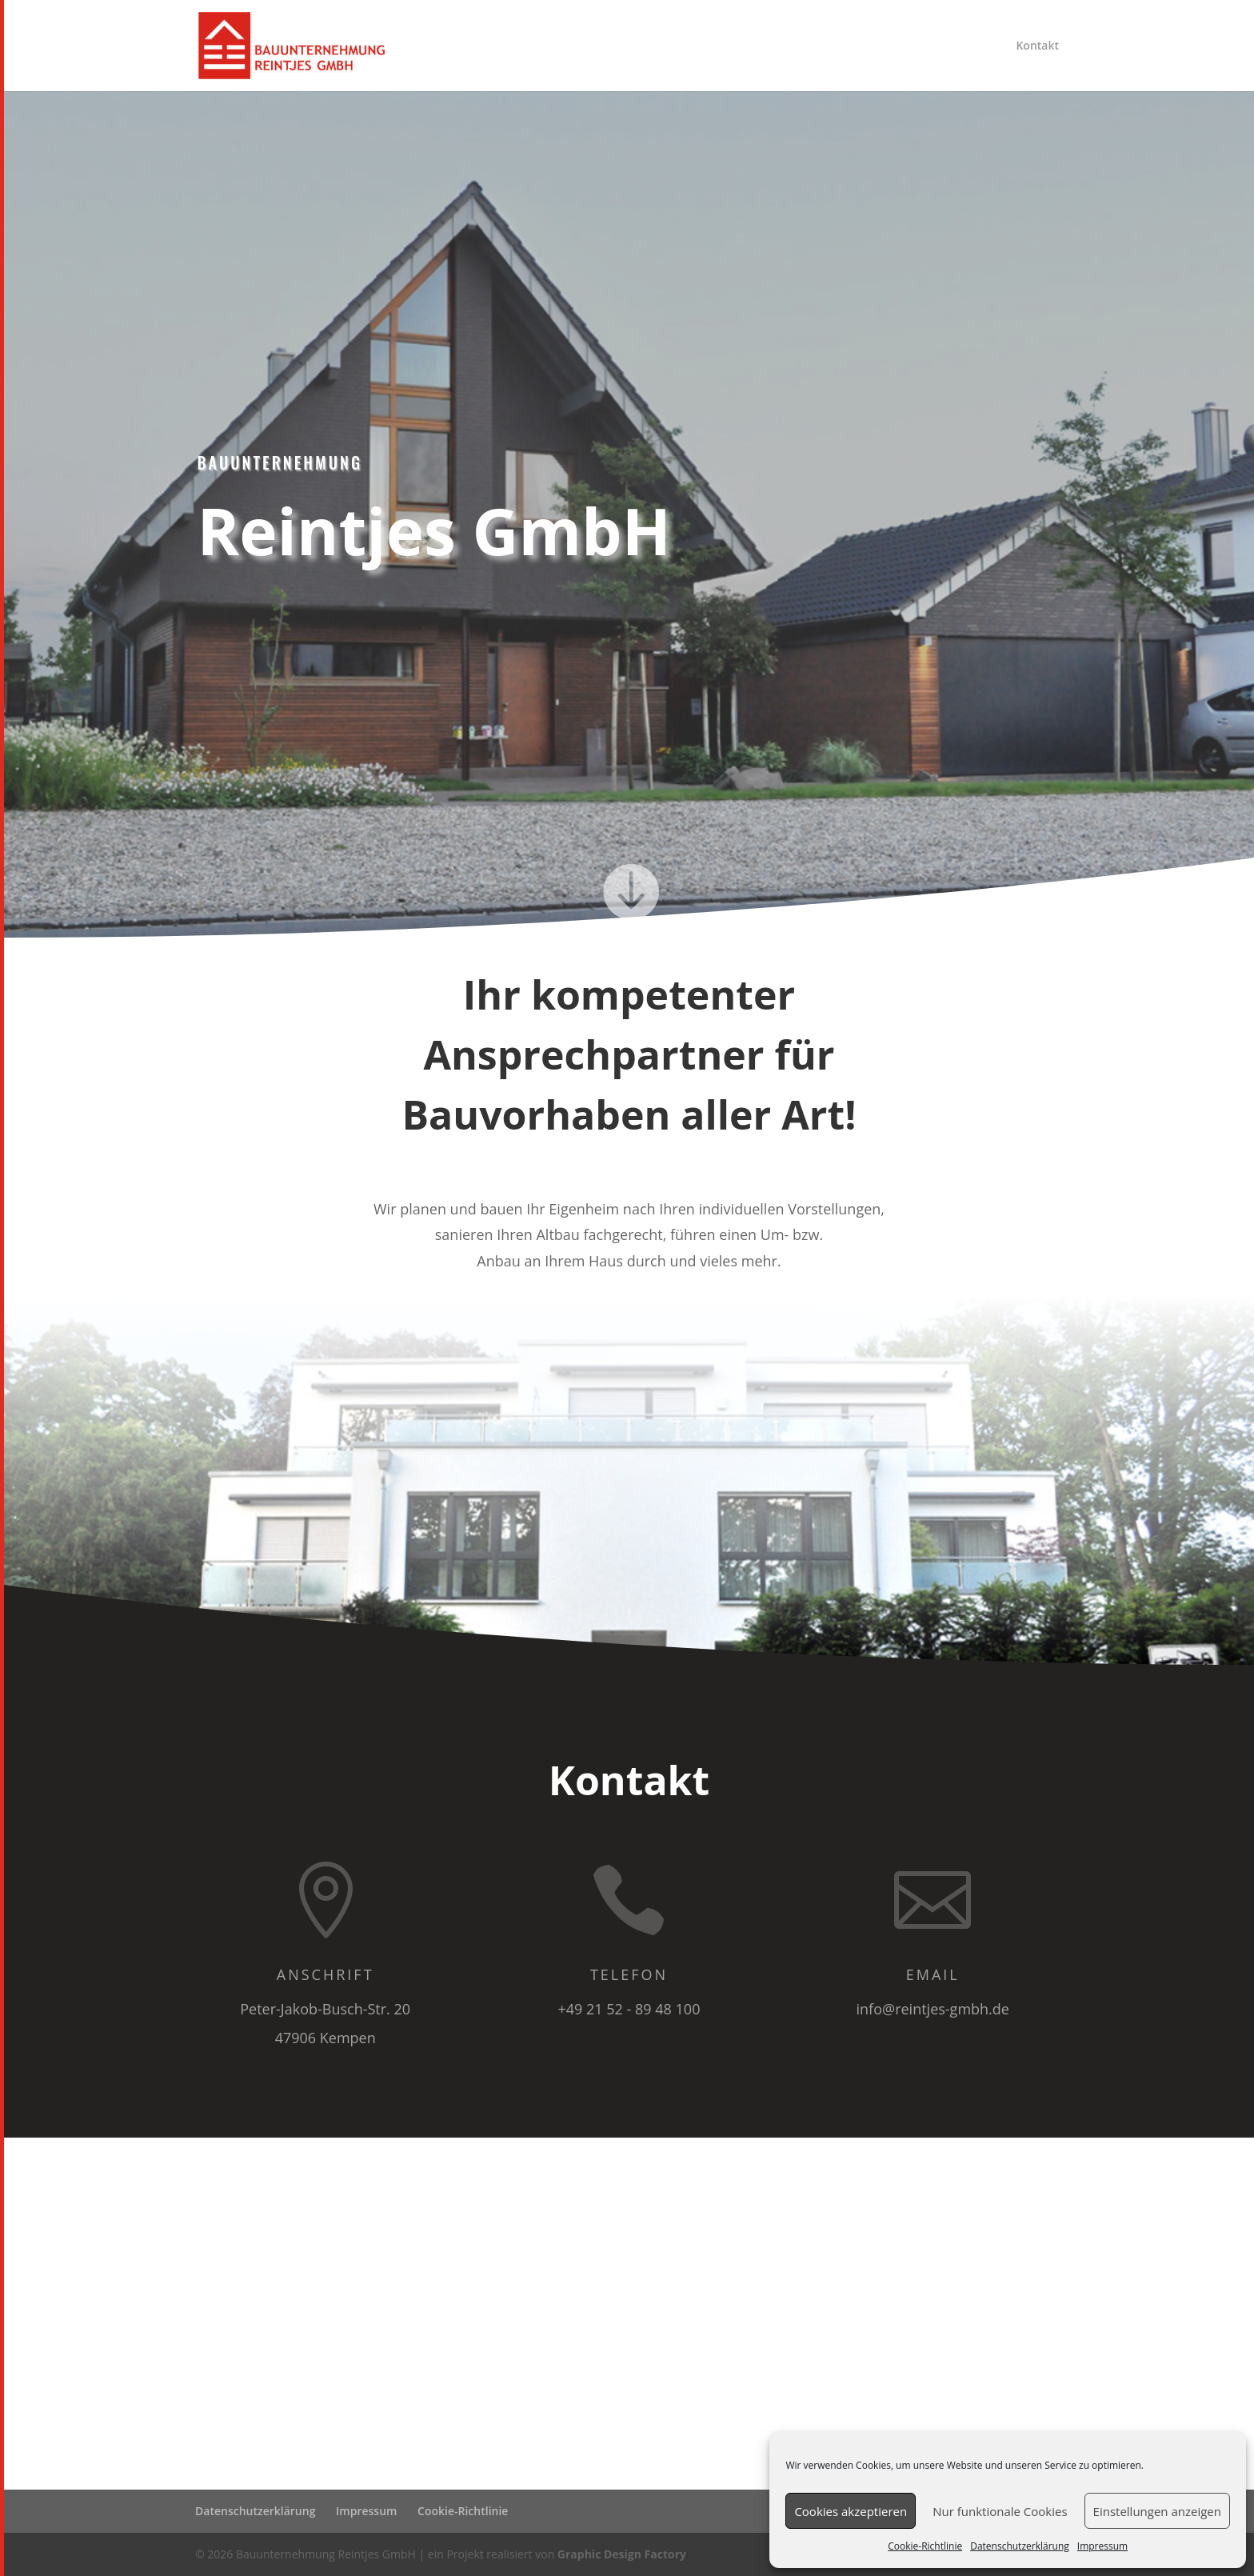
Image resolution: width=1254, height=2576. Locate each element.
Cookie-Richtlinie (925, 2546)
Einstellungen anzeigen (1157, 2511)
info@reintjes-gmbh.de (933, 2008)
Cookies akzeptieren (850, 2511)
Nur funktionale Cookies (1000, 2511)
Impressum (1102, 2546)
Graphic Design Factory (621, 2554)
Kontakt (1037, 46)
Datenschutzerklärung (1019, 2546)
